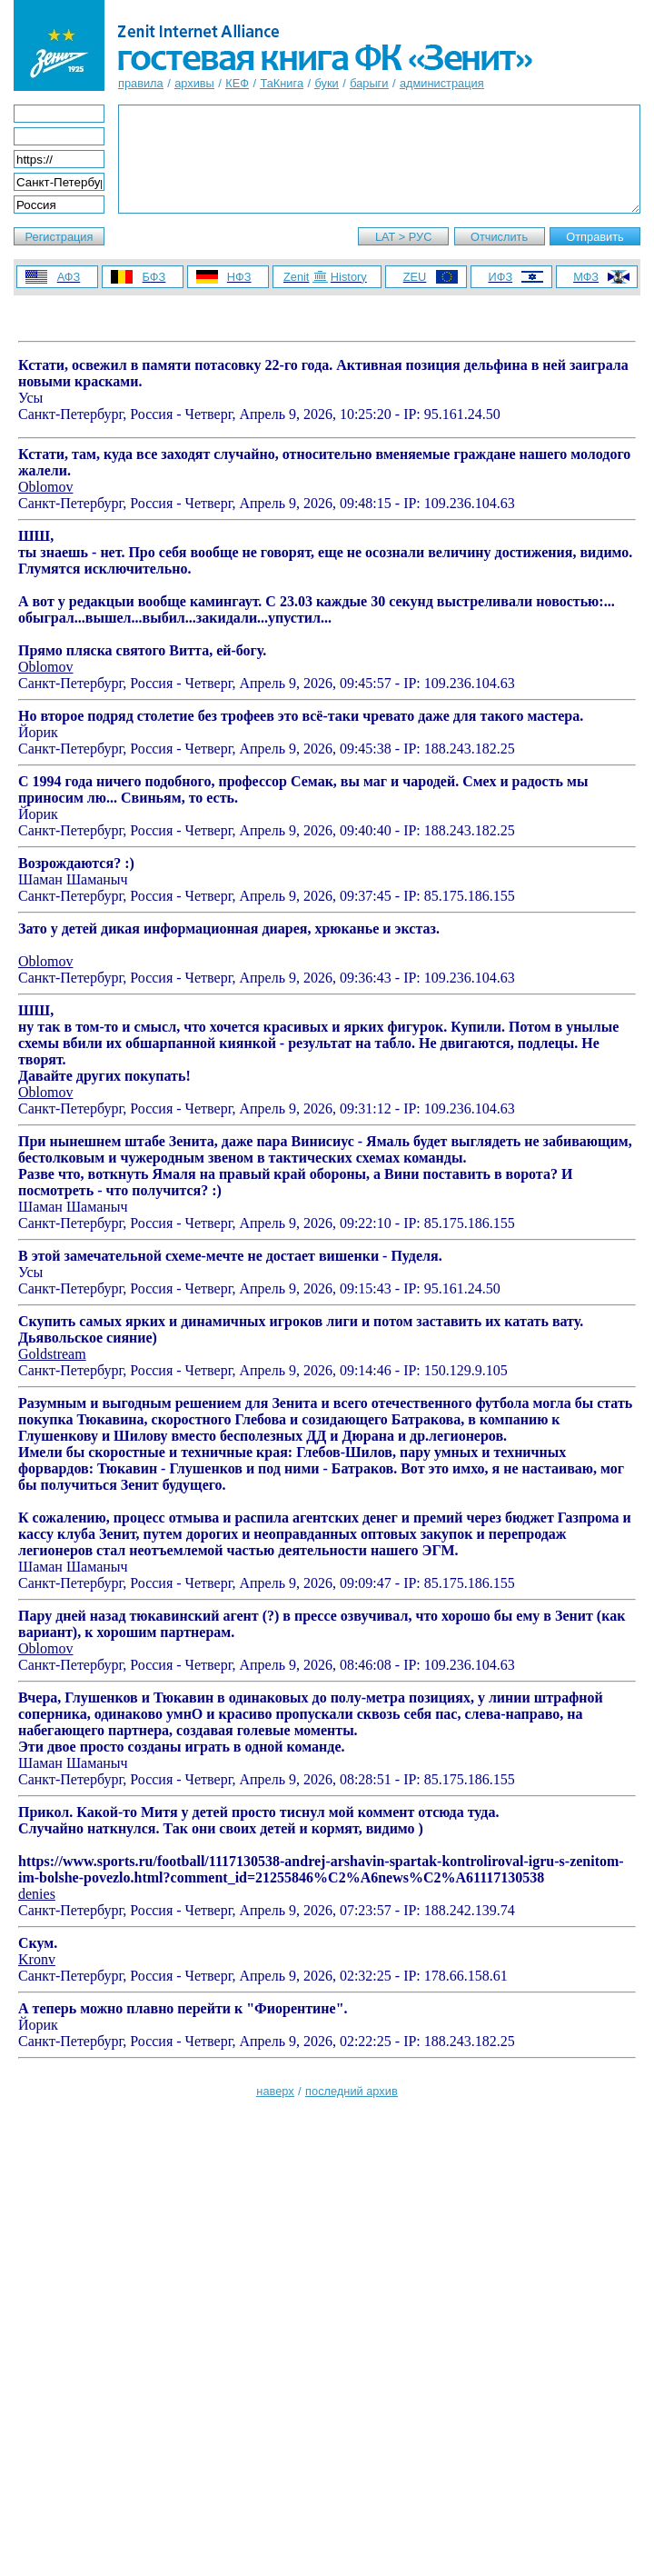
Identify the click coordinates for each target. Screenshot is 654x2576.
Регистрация (59, 237)
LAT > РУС (403, 237)
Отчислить (499, 237)
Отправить (594, 237)
